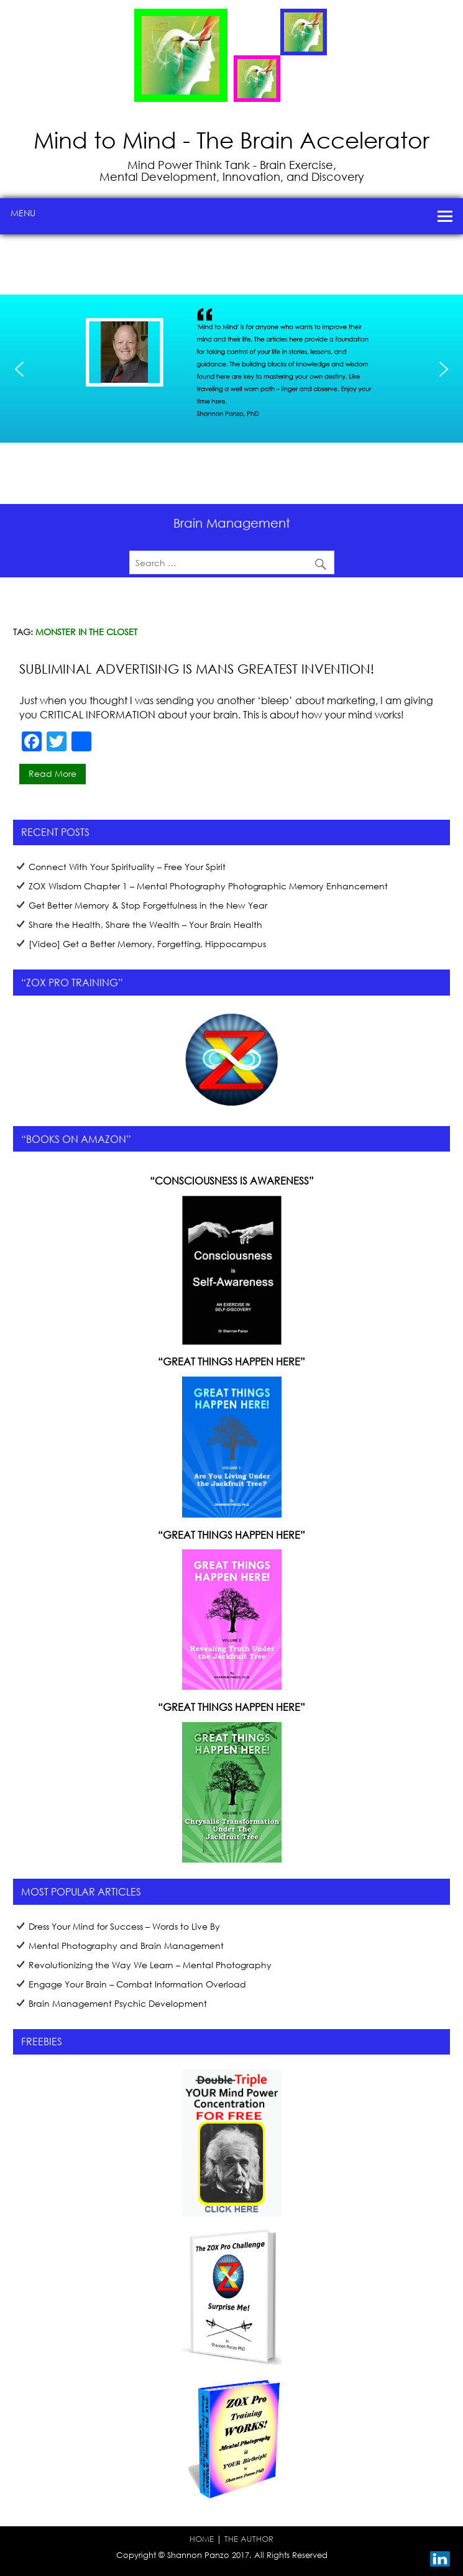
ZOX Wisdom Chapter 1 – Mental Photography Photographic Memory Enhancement (208, 886)
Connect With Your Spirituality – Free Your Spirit (127, 866)
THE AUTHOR (248, 2539)
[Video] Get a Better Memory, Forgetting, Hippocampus (147, 943)
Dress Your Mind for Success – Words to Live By (124, 1926)
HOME (202, 2539)
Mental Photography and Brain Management (126, 1945)
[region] (231, 369)
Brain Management (231, 522)
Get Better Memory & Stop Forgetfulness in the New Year (148, 905)
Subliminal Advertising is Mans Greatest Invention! (196, 669)
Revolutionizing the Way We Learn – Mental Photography (150, 1965)
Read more (52, 773)
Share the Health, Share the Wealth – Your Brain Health (145, 924)
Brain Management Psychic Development (118, 2003)
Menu (23, 213)
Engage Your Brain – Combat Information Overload (137, 1984)
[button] (19, 369)
